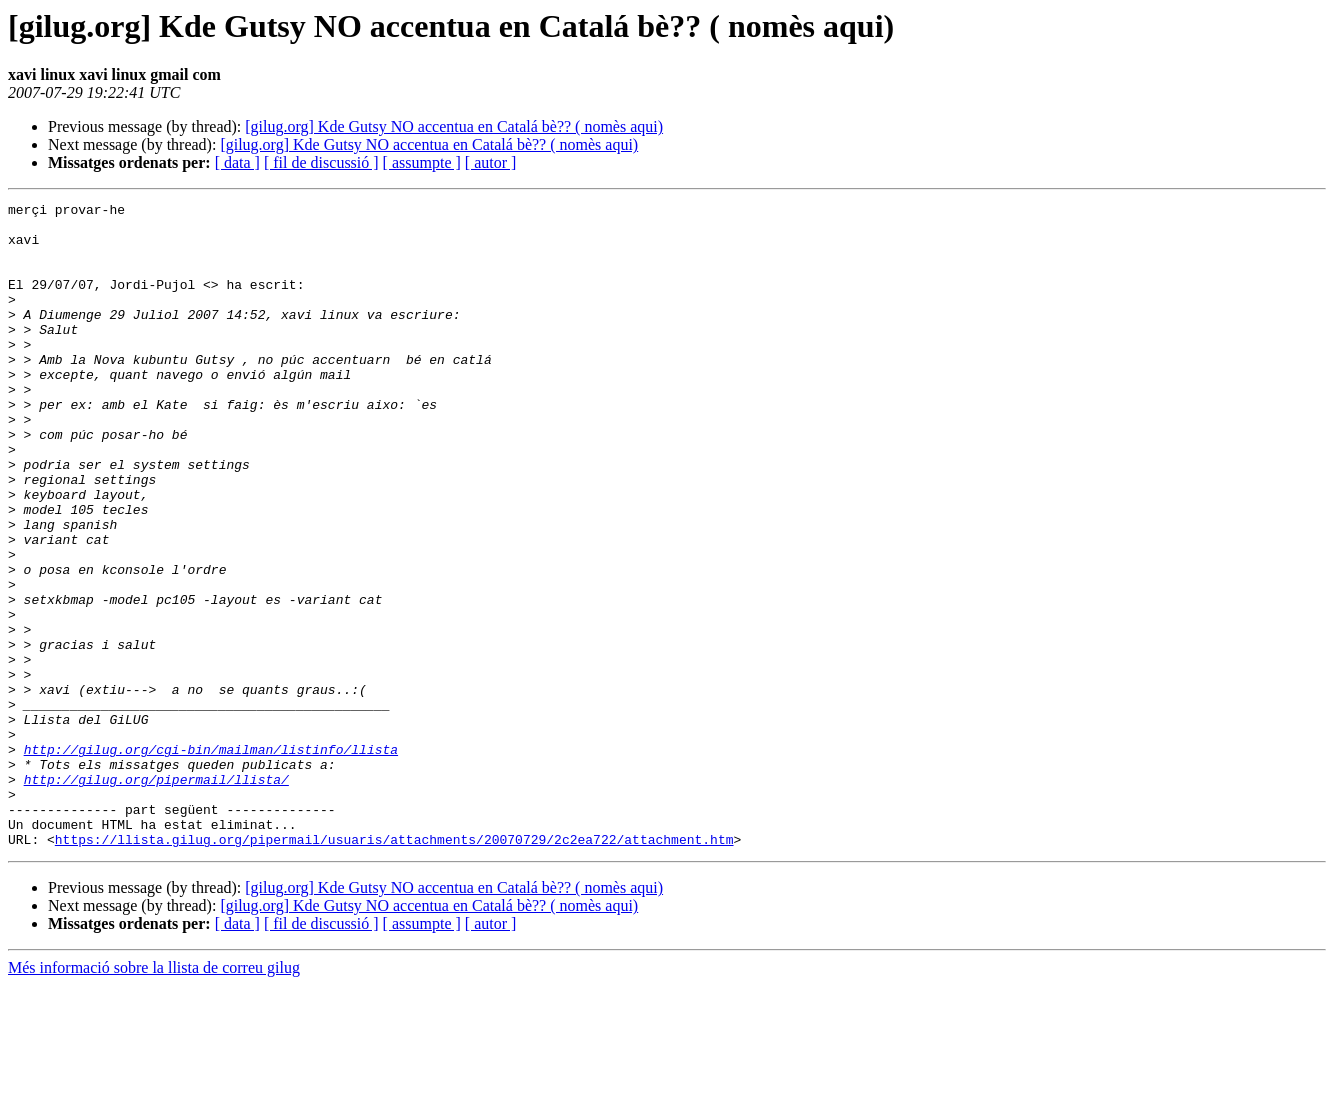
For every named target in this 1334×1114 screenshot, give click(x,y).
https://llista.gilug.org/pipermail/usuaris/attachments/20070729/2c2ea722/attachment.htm (394, 968)
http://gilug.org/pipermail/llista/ (156, 896)
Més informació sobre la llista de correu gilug (154, 1096)
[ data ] (237, 162)
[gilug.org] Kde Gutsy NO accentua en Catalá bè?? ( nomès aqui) (454, 126)
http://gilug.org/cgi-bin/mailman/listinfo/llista (211, 860)
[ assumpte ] (422, 162)
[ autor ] (491, 162)
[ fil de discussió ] (321, 162)
